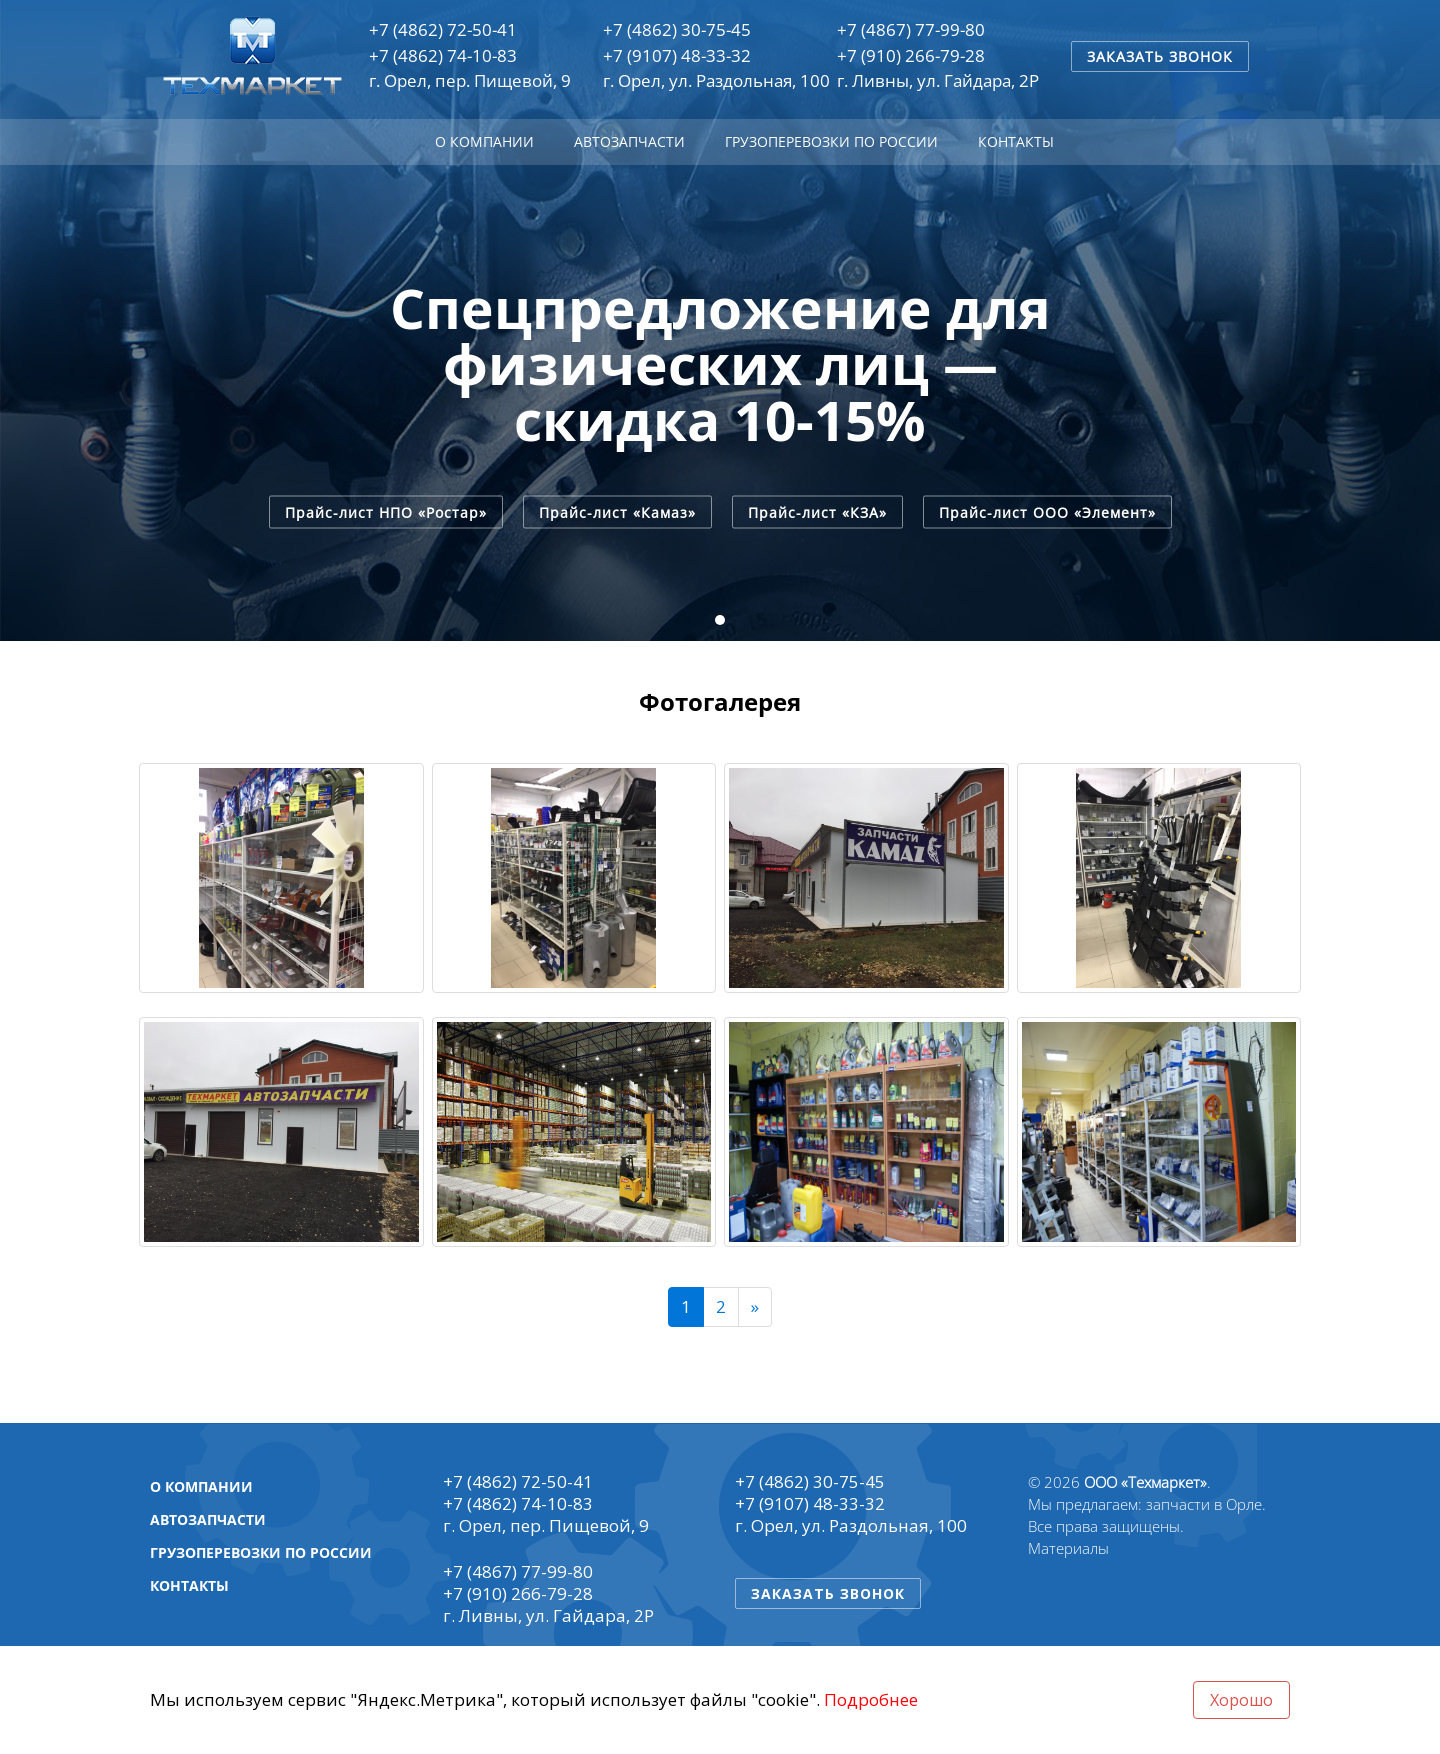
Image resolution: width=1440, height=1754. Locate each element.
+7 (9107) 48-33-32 (677, 55)
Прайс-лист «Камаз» (617, 511)
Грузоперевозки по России (831, 141)
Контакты (1016, 141)
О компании (484, 141)
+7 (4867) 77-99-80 (911, 29)
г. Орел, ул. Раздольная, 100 (716, 80)
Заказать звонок (1160, 56)
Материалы (1068, 1548)
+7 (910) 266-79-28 (911, 55)
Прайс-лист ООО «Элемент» (1047, 511)
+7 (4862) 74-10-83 (443, 55)
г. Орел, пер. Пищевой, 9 (470, 80)
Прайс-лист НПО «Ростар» (386, 511)
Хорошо (1241, 1700)
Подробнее (871, 1699)
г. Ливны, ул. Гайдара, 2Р (938, 80)
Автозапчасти (629, 141)
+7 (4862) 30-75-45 (677, 29)
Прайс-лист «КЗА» (817, 511)
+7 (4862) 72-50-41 (443, 29)
